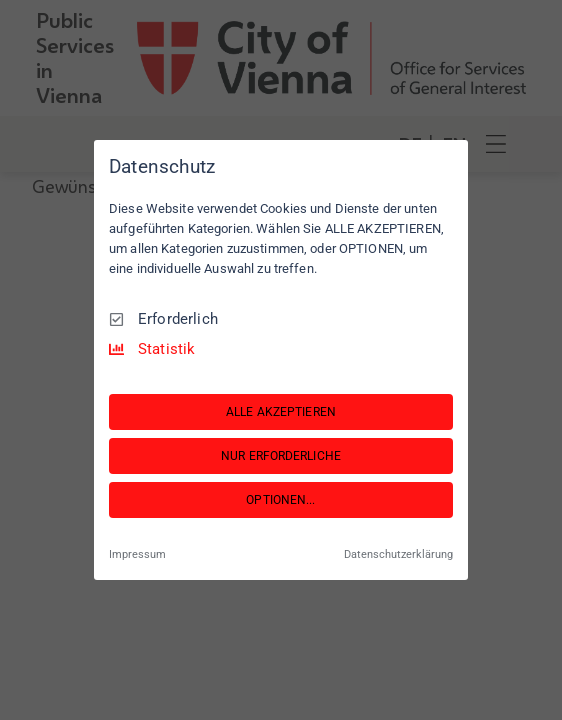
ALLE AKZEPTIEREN (281, 412)
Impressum (137, 554)
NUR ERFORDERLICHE (281, 456)
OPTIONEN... (280, 500)
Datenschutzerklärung (398, 554)
